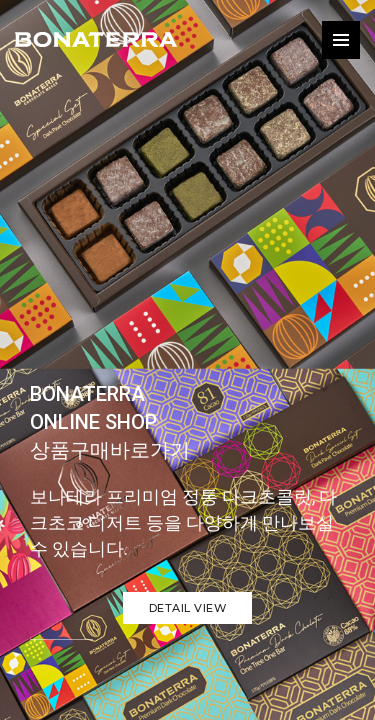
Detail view (188, 608)
